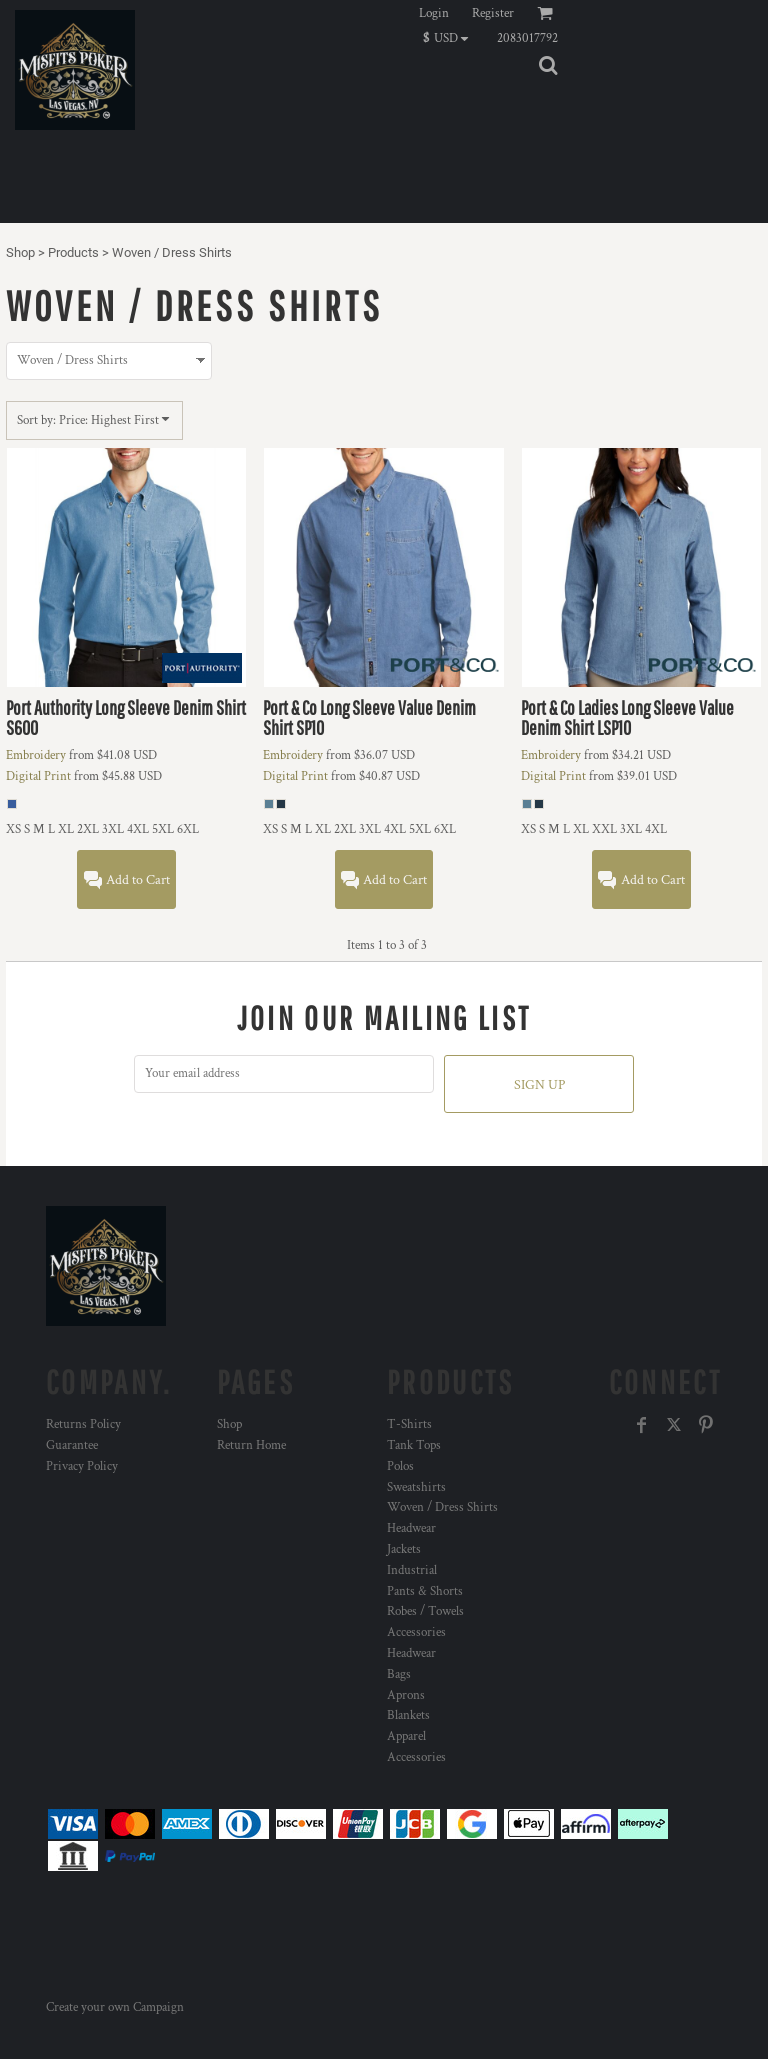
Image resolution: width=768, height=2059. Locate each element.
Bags (399, 1674)
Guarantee (72, 1445)
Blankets (408, 1715)
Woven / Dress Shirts (442, 1507)
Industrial (412, 1570)
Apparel (406, 1736)
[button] (450, 38)
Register (493, 13)
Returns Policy (83, 1424)
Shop (20, 252)
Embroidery (36, 755)
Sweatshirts (416, 1487)
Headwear (411, 1528)
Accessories (416, 1632)
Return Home (251, 1445)
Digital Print (38, 776)
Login (434, 13)
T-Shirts (409, 1424)
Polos (400, 1466)
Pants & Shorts (425, 1591)
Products (73, 252)
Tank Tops (414, 1445)
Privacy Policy (82, 1466)
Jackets (404, 1549)
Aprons (406, 1695)
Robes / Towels (425, 1611)
